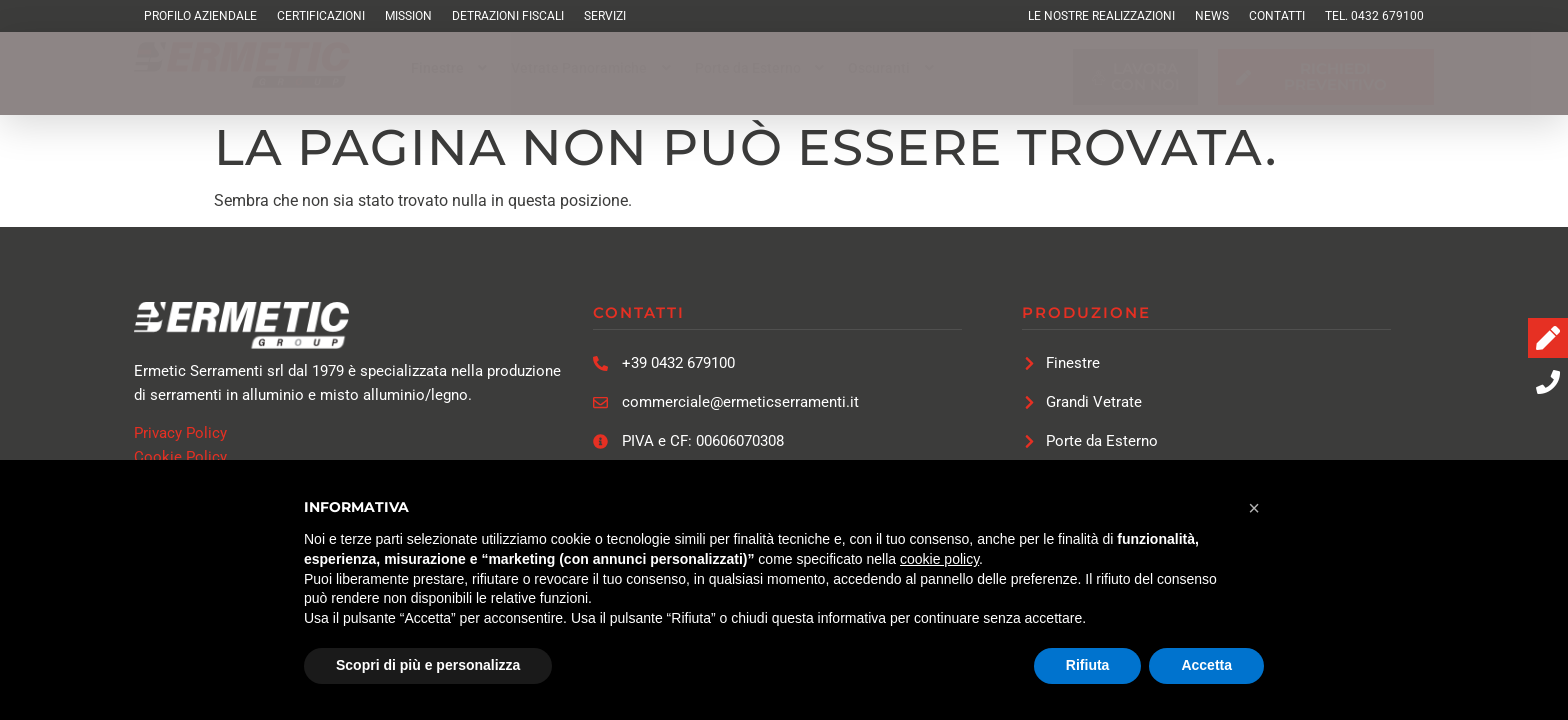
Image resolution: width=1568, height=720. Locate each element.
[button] (451, 68)
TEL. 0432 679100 (1374, 16)
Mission (408, 16)
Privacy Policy (180, 433)
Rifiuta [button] (1088, 665)
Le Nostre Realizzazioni (1101, 16)
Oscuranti (893, 68)
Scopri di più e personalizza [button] (428, 665)
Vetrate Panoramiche (593, 68)
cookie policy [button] (939, 559)
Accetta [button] (1206, 665)
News (1212, 16)
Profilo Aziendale (200, 16)
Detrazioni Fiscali (508, 16)
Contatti (1277, 16)
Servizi (605, 16)
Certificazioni (321, 16)
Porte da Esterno (762, 68)
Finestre (451, 68)
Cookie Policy (180, 457)
